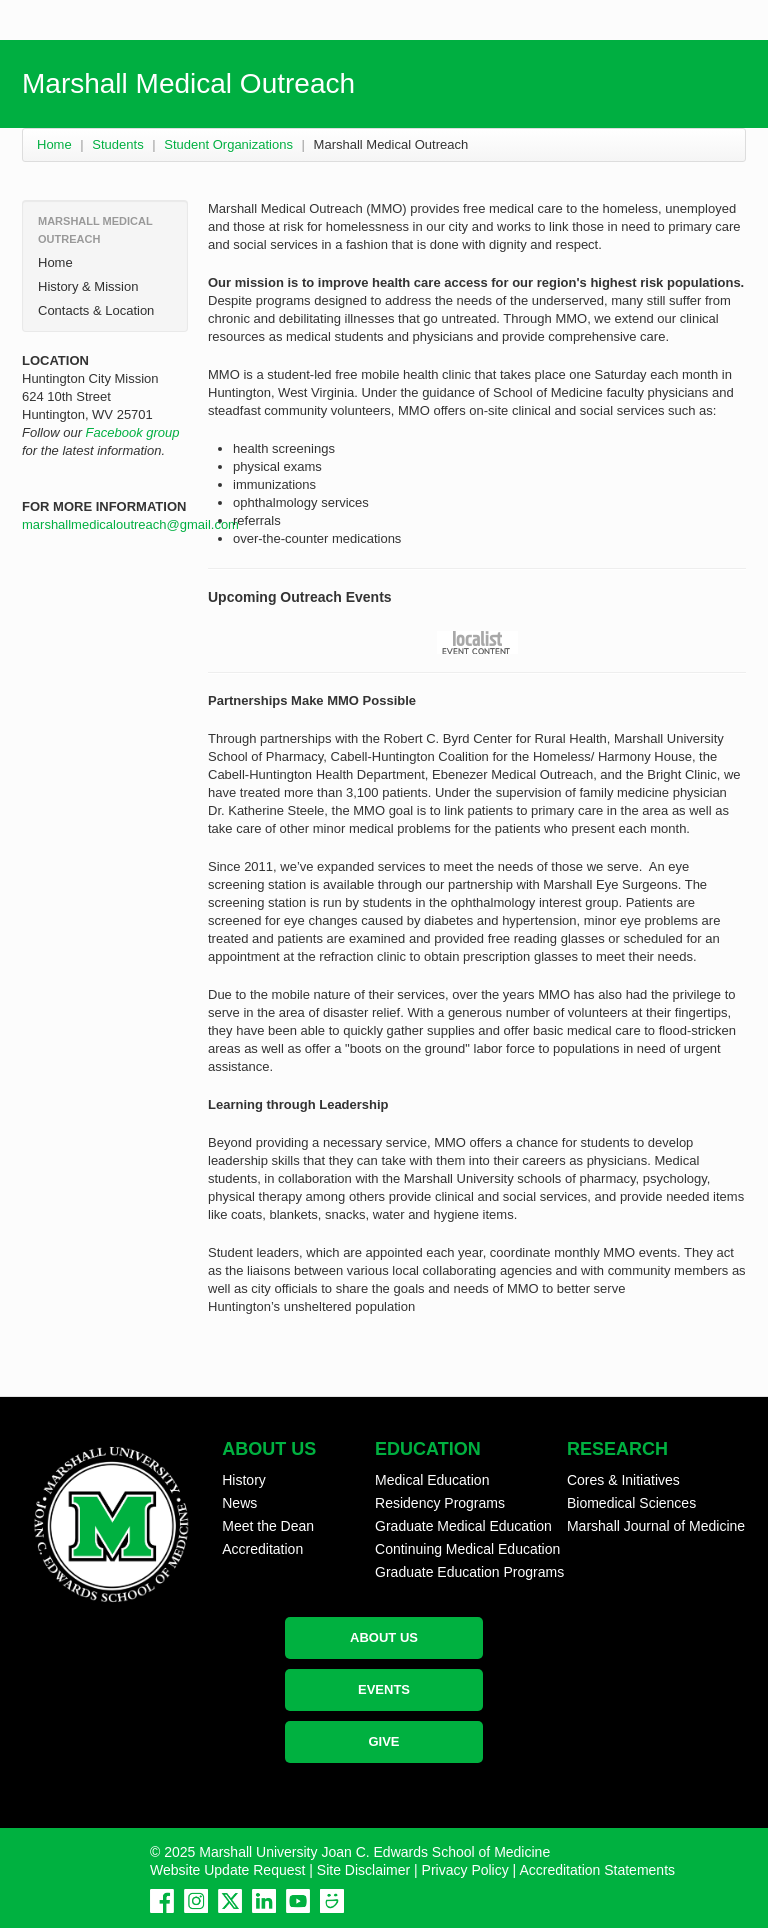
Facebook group (133, 432)
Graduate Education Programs (469, 1572)
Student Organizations (228, 144)
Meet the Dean (268, 1526)
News (239, 1503)
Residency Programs (440, 1503)
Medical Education (432, 1480)
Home (54, 144)
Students (117, 144)
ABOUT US (384, 1637)
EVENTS (384, 1689)
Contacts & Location (96, 310)
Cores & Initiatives (623, 1480)
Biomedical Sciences (631, 1503)
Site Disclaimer (363, 1870)
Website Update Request (227, 1870)
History (244, 1480)
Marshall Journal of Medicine (656, 1526)
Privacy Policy (465, 1870)
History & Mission (88, 286)
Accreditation (262, 1549)
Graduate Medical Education (463, 1526)
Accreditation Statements (597, 1870)
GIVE (383, 1741)
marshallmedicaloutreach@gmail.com (130, 524)
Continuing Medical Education (467, 1549)
